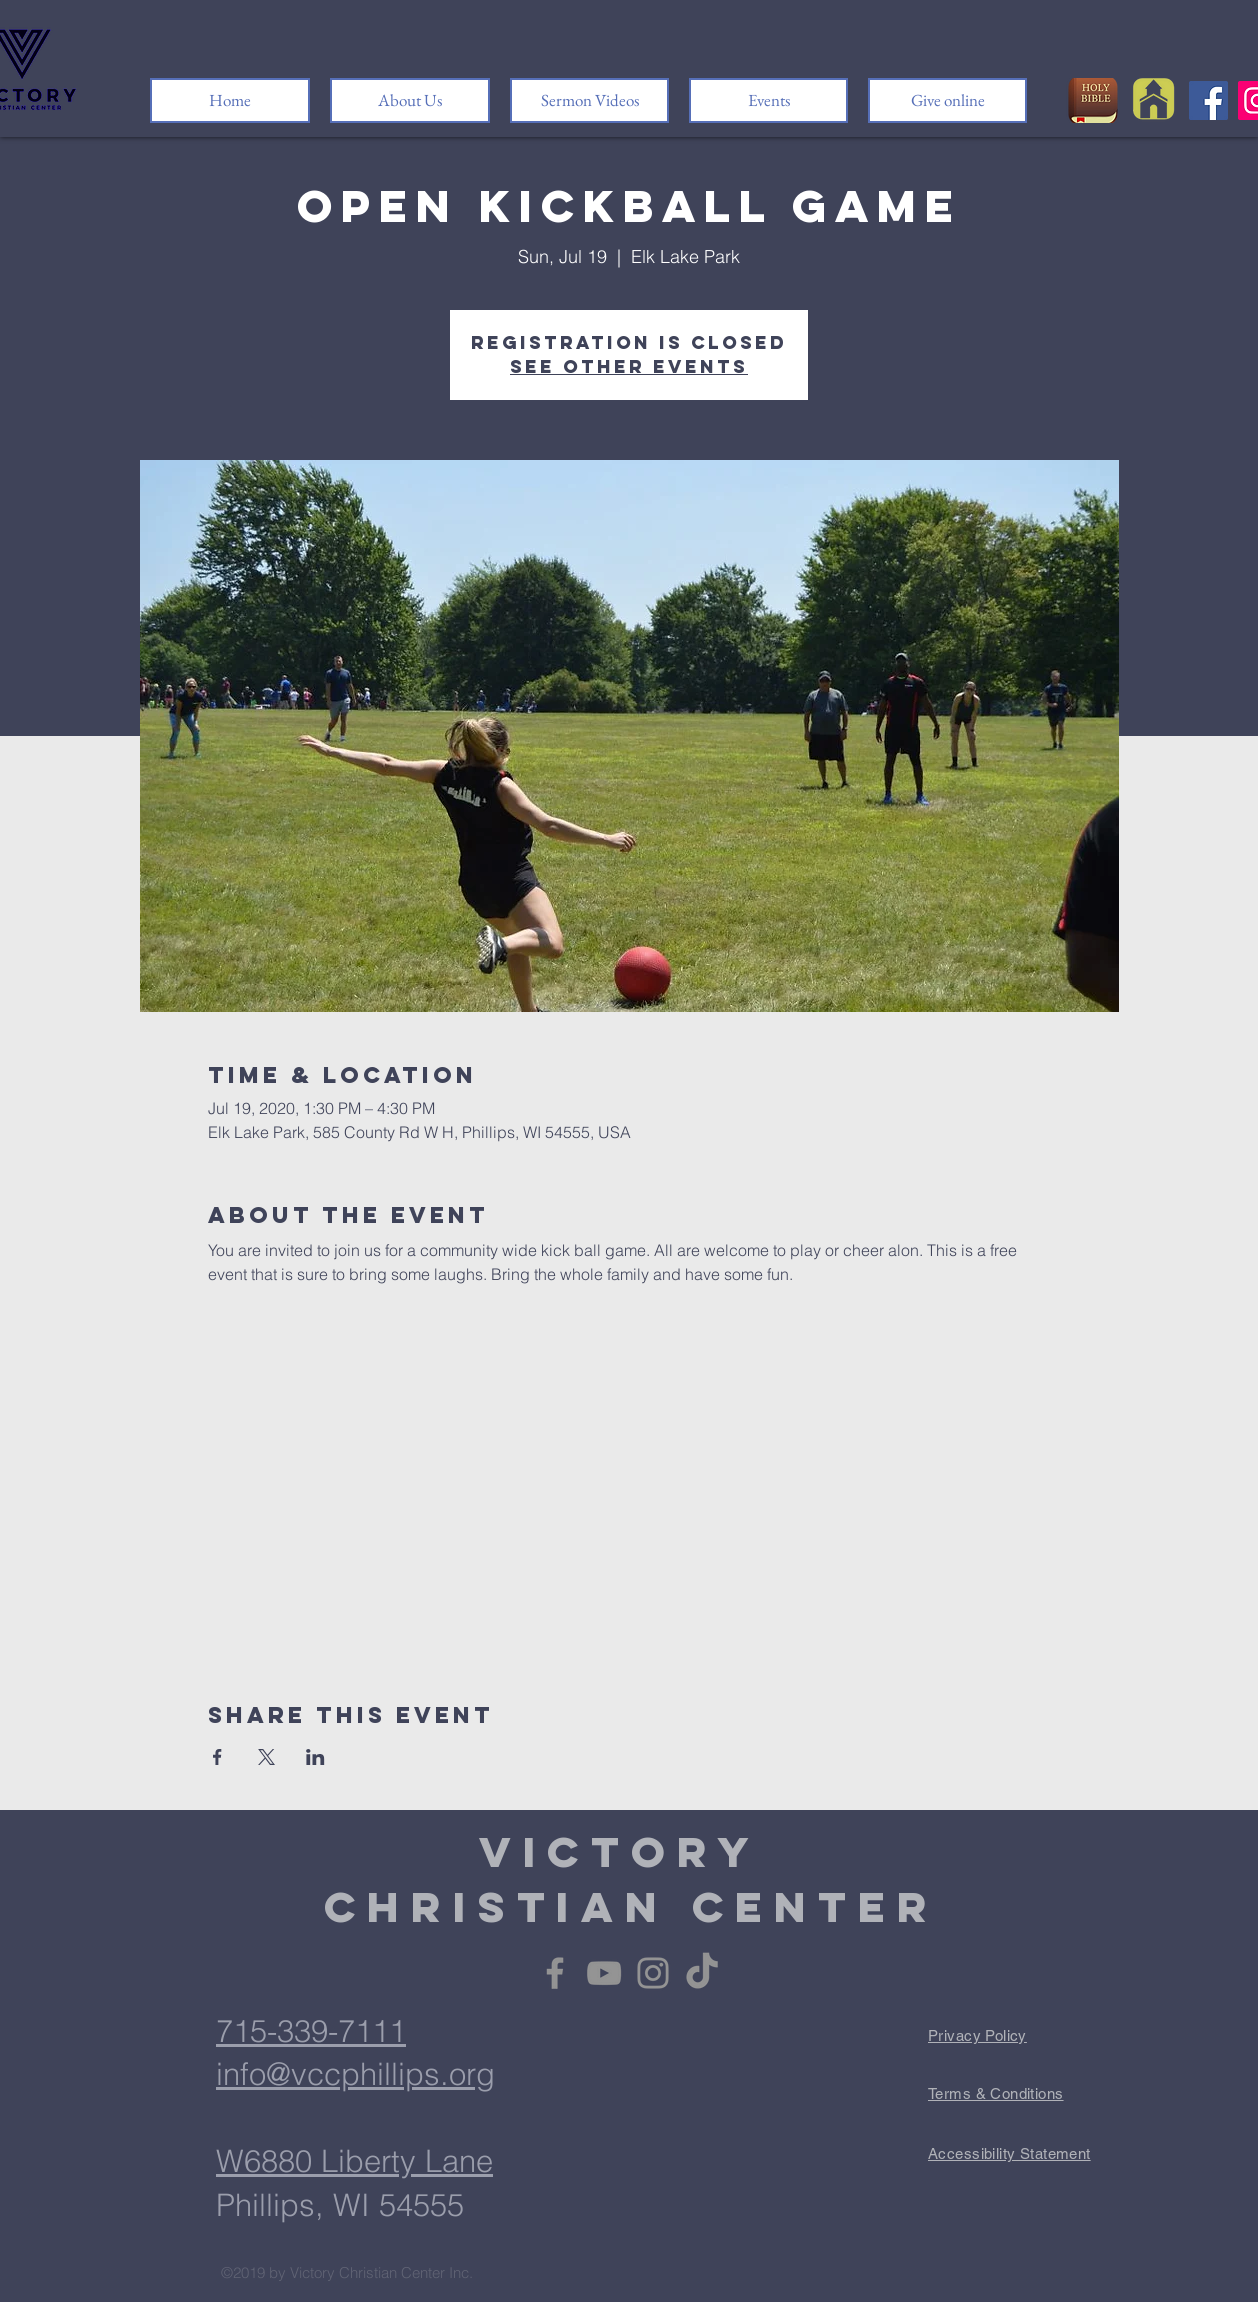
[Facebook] (1208, 100)
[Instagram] (653, 1973)
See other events (629, 366)
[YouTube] (604, 1973)
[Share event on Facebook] (217, 1757)
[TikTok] (702, 1973)
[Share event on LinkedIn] (315, 1757)
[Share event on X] (266, 1757)
